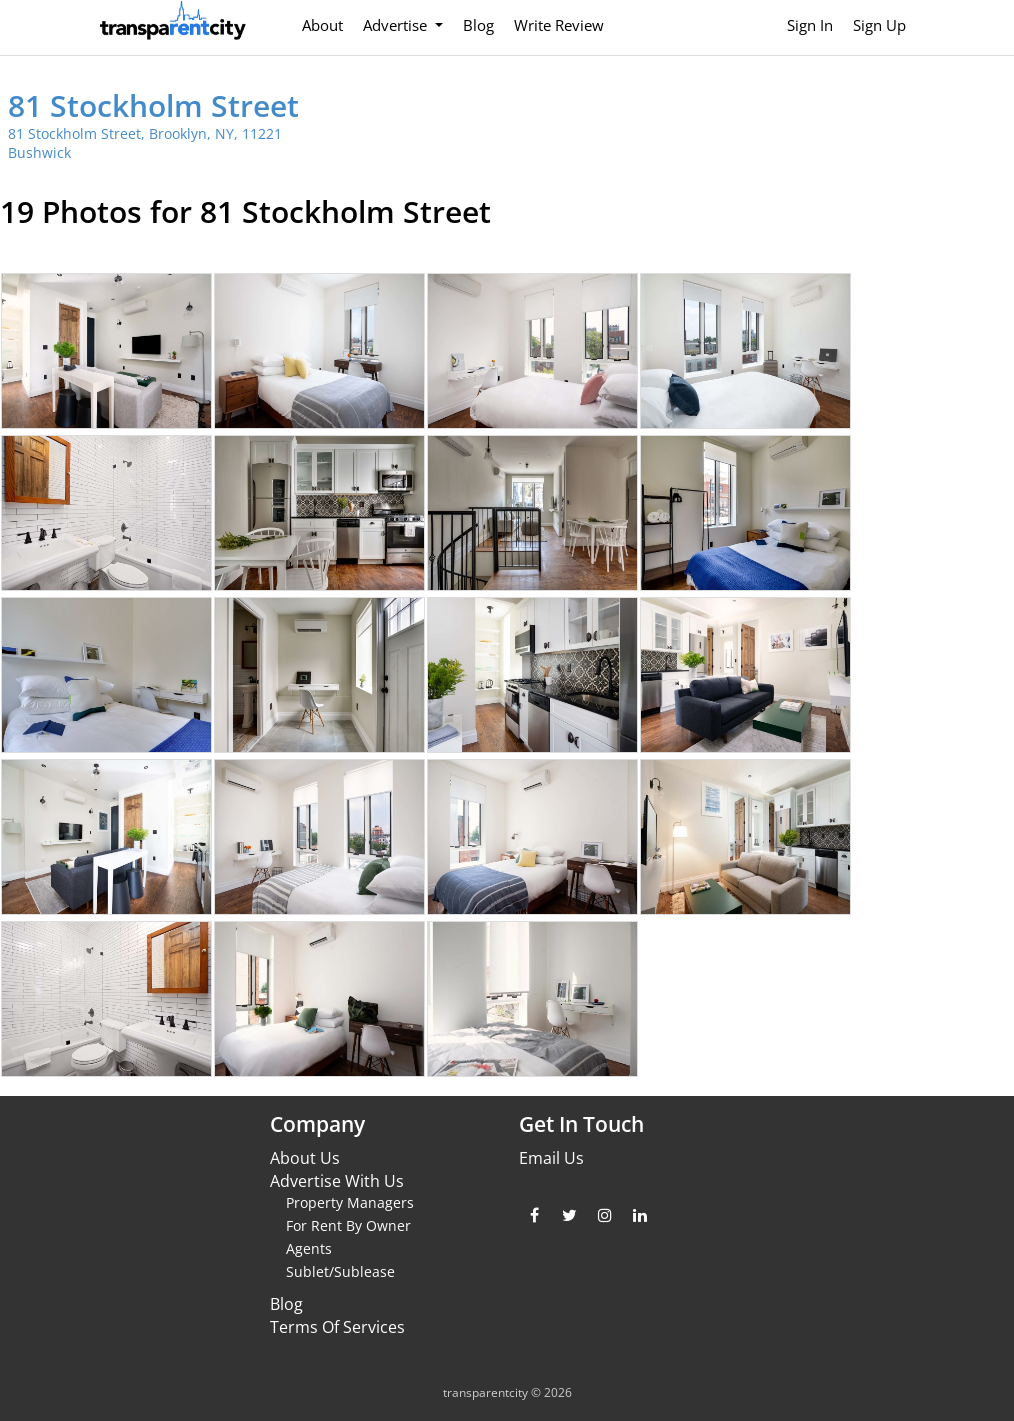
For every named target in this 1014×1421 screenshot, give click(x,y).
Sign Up (879, 25)
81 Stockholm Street (153, 105)
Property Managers (350, 1202)
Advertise (397, 25)
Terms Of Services (337, 1327)
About (322, 25)
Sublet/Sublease (340, 1271)
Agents (309, 1248)
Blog (478, 25)
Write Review (559, 25)
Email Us (551, 1158)
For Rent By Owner (348, 1225)
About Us (305, 1158)
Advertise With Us (337, 1181)
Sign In (810, 25)
